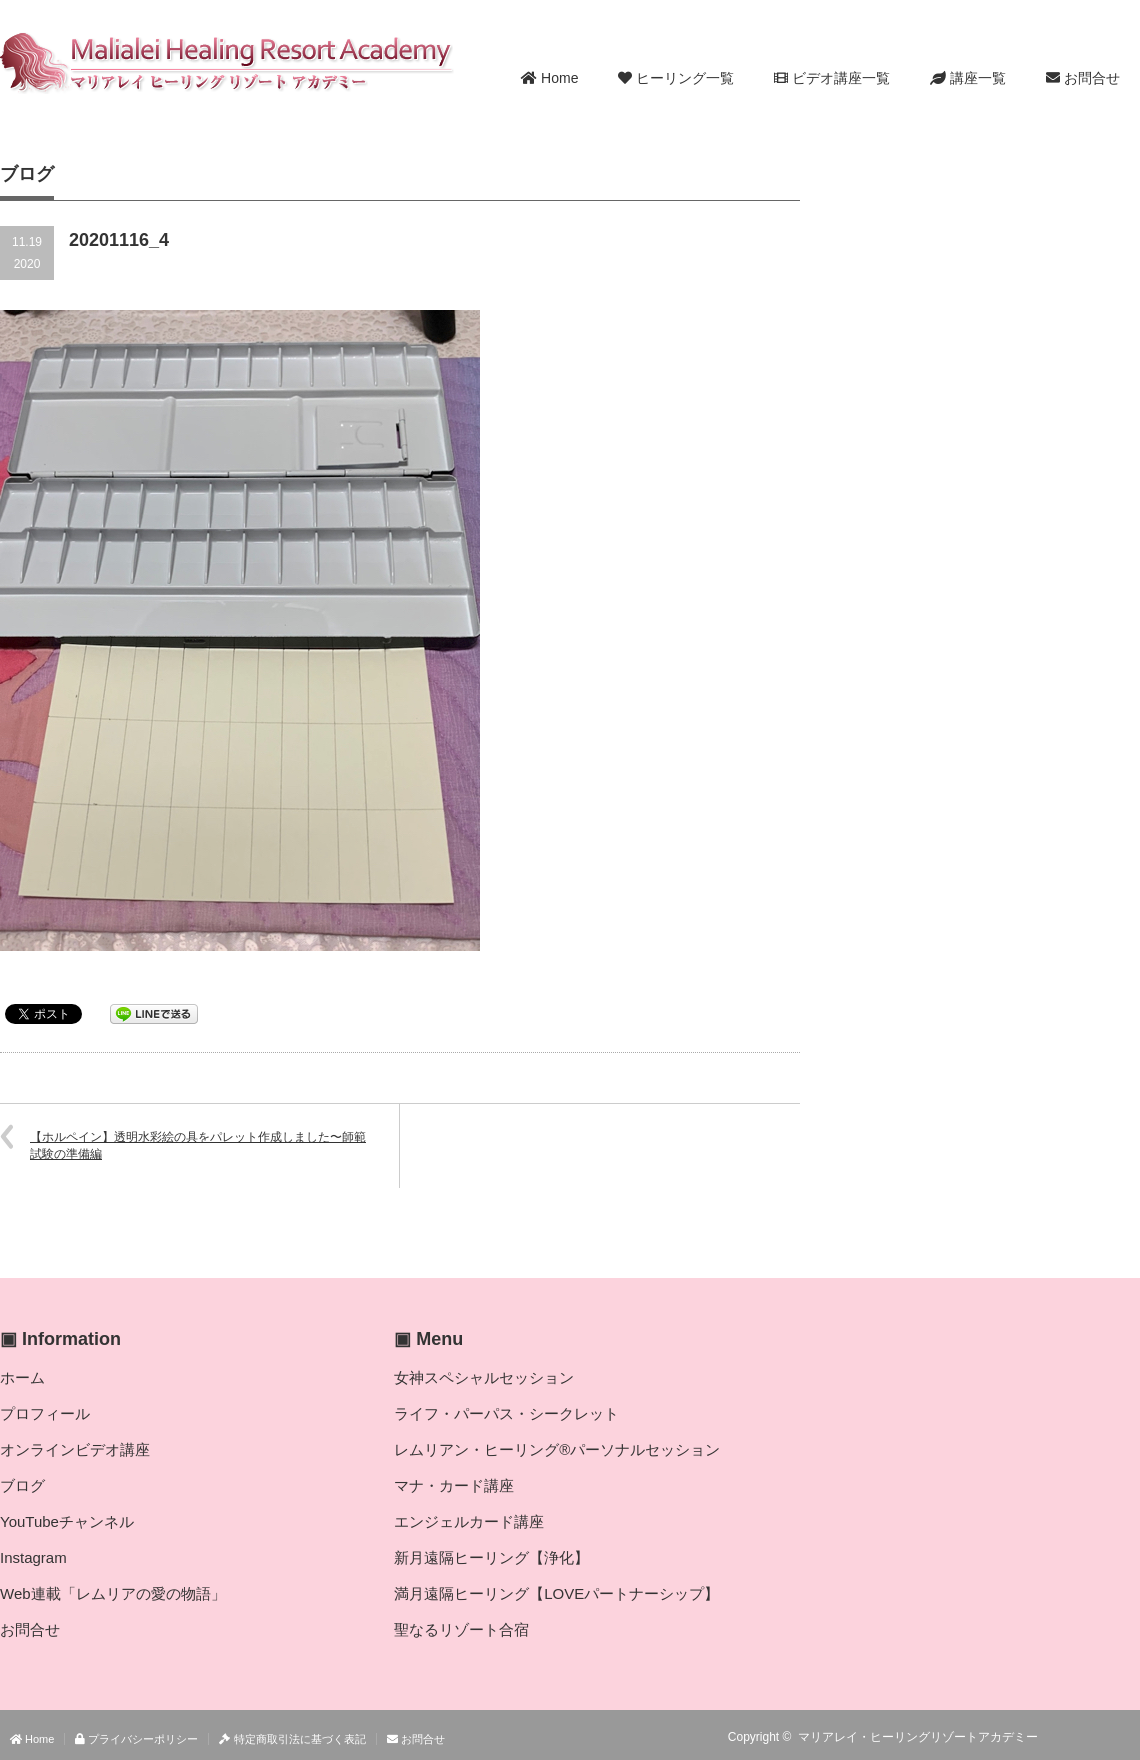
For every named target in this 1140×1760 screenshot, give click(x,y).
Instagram (33, 1557)
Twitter (1099, 1737)
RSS (1070, 1737)
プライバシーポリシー (136, 1739)
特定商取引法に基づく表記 (292, 1739)
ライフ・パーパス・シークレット (506, 1413)
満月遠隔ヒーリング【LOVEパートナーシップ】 (556, 1593)
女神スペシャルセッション (484, 1377)
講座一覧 (968, 78)
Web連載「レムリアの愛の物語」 (113, 1593)
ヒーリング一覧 (676, 78)
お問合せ (1083, 78)
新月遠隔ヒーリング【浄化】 (491, 1557)
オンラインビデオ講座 (75, 1449)
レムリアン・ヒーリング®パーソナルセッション (557, 1449)
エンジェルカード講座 (469, 1521)
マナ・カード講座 (454, 1485)
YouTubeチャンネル (67, 1521)
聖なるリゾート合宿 (461, 1629)
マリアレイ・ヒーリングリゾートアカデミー (918, 1737)
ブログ (22, 1485)
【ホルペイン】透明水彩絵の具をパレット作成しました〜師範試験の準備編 (198, 1145)
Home (549, 78)
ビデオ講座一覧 (832, 78)
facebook (1128, 1737)
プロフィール (45, 1413)
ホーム (22, 1377)
